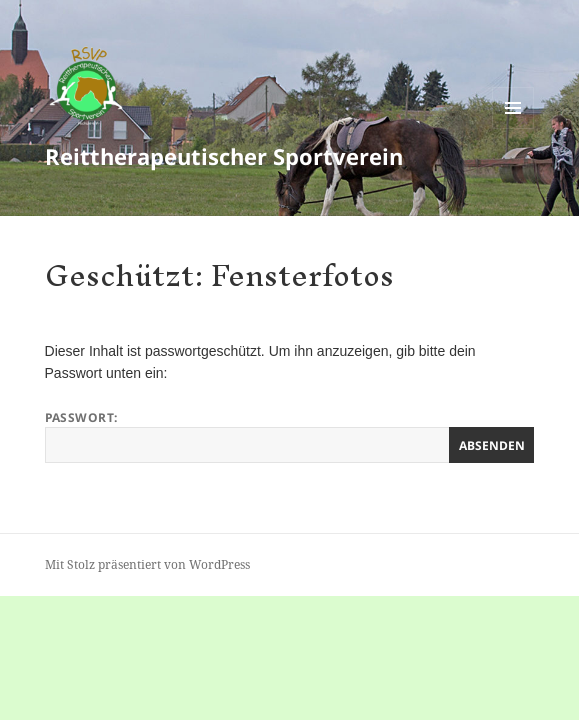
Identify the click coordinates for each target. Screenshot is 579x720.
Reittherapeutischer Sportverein (224, 156)
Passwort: (290, 436)
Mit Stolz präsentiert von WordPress (147, 564)
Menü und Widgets (513, 128)
